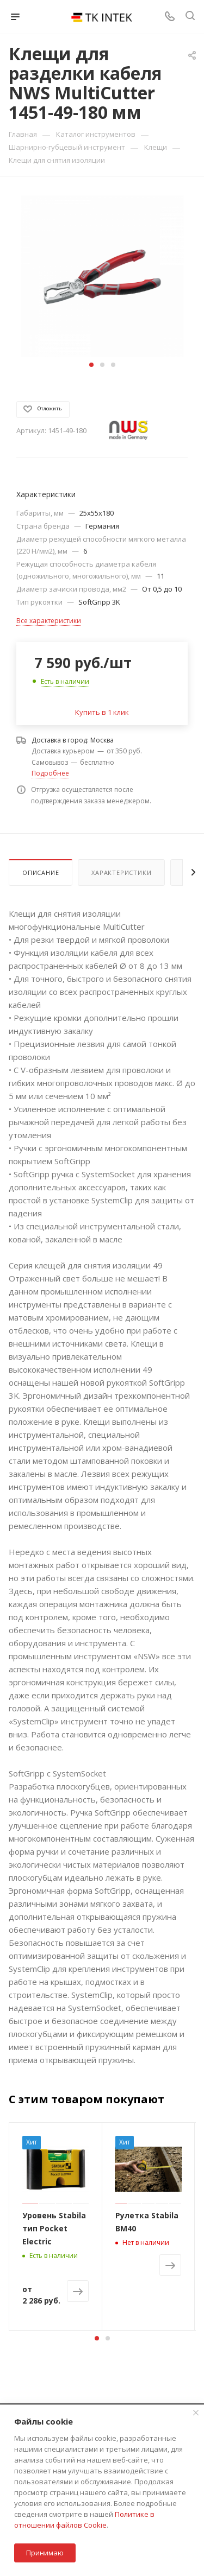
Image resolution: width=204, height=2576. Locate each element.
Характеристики (121, 872)
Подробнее (50, 773)
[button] (91, 365)
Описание (40, 872)
